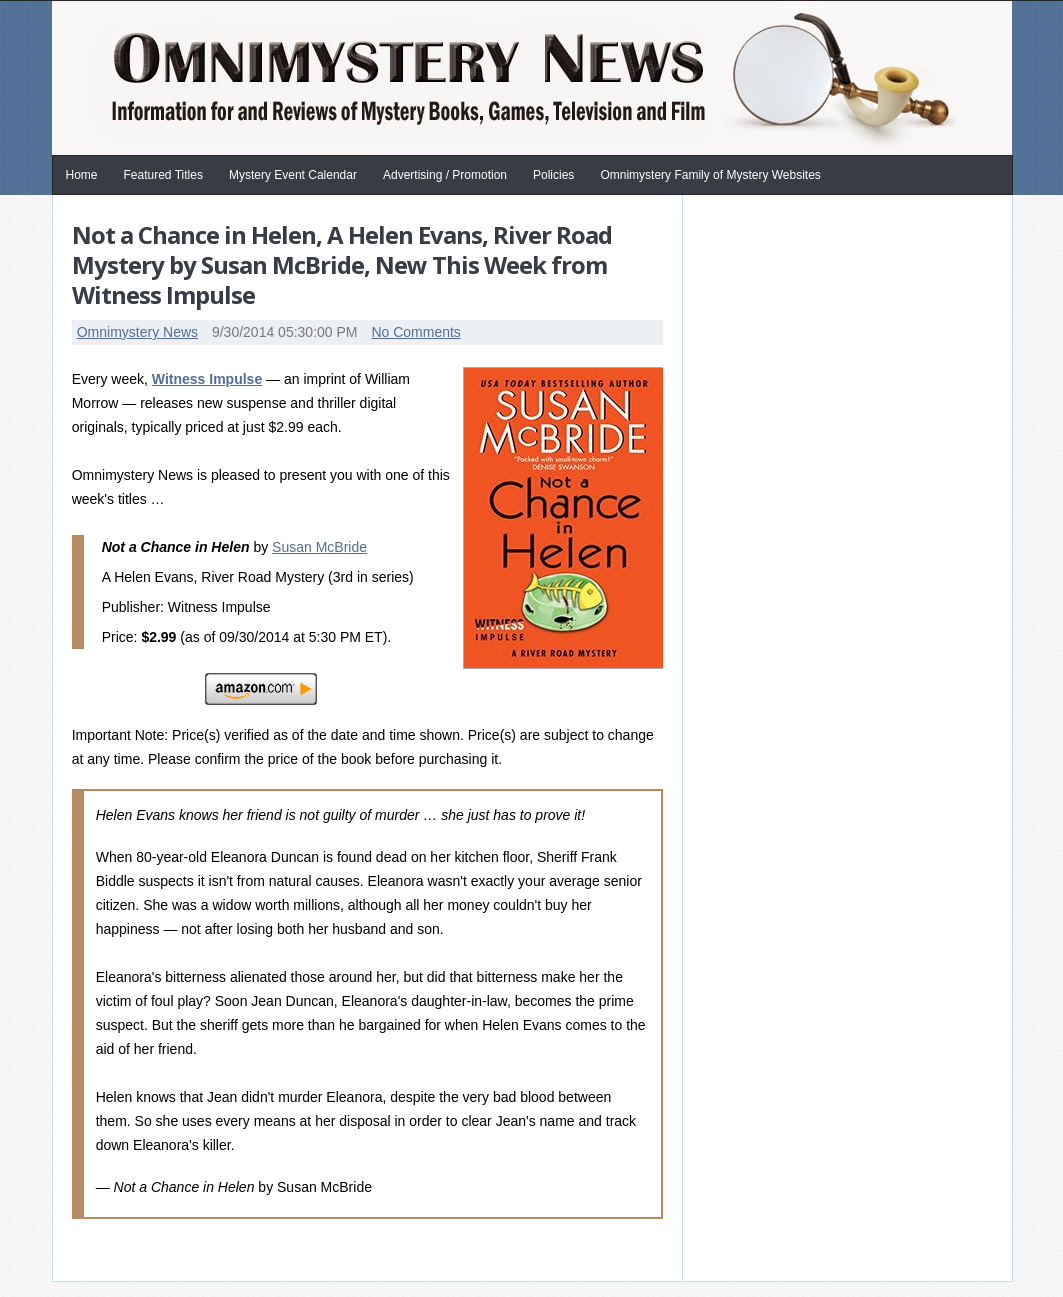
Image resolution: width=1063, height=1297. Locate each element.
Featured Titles (163, 175)
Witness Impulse (207, 379)
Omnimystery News (137, 332)
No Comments (415, 332)
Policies (553, 175)
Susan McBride (319, 547)
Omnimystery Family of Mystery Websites (710, 175)
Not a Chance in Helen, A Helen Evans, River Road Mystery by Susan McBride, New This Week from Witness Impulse (342, 264)
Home (82, 175)
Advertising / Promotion (445, 175)
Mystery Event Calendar (293, 175)
